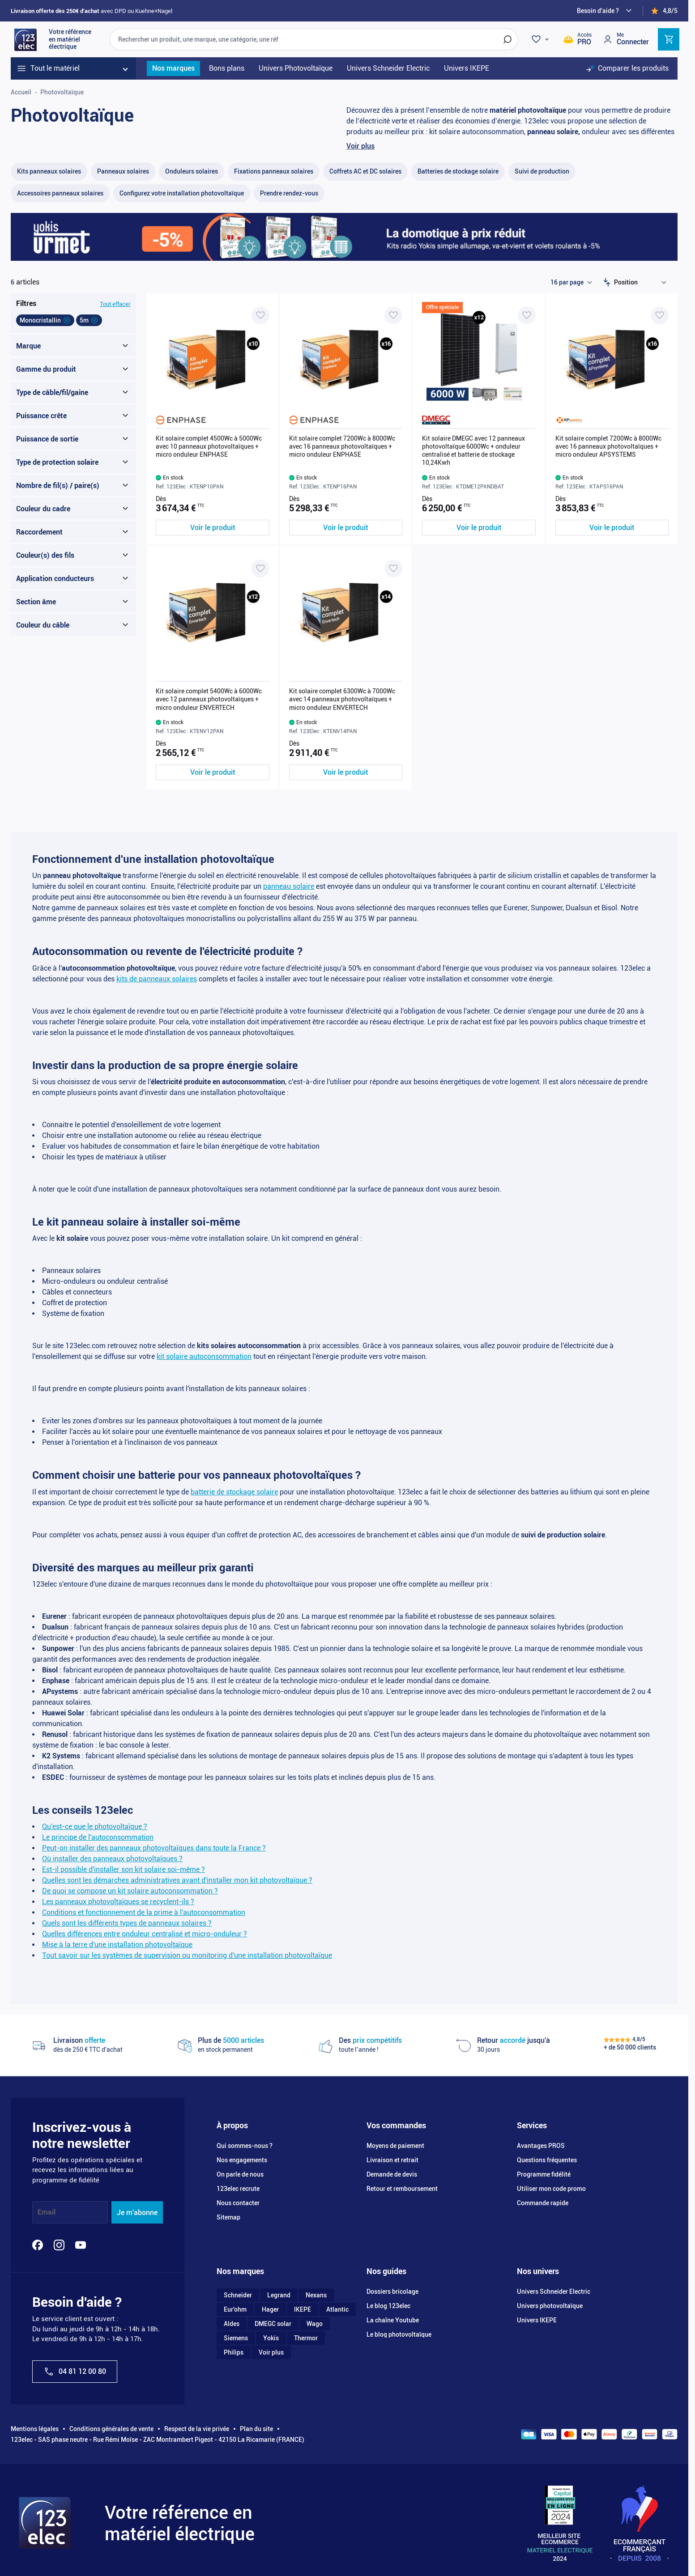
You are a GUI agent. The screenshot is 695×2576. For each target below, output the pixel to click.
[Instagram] (59, 2245)
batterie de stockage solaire (234, 1492)
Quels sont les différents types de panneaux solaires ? (127, 1923)
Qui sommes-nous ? (245, 2146)
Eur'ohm (235, 2309)
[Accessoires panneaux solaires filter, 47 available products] (60, 193)
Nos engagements (242, 2160)
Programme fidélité (544, 2174)
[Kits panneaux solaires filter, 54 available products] (49, 171)
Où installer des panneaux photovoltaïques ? (112, 1859)
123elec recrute (238, 2189)
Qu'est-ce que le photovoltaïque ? (94, 1826)
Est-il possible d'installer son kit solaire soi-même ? (123, 1869)
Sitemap (228, 2217)
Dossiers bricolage (392, 2291)
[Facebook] (37, 2245)
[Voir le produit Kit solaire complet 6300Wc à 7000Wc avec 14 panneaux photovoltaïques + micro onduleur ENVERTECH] (346, 772)
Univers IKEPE (537, 2320)
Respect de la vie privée (196, 2429)
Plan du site (256, 2429)
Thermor (306, 2338)
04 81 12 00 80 (74, 2371)
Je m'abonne (137, 2212)
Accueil (21, 92)
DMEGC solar (273, 2323)
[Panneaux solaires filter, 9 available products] (123, 171)
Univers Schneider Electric (553, 2291)
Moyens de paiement (395, 2146)
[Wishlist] (541, 39)
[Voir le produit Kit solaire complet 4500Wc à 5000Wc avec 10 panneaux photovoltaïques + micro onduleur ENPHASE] (212, 527)
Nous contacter (238, 2203)
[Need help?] (605, 10)
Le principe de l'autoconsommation (97, 1837)
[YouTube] (80, 2245)
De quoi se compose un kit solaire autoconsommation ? (130, 1891)
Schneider (238, 2295)
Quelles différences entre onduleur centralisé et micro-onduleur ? (144, 1934)
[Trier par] (642, 282)
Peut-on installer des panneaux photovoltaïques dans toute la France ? (154, 1848)
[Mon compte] (626, 39)
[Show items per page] (571, 282)
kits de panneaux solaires (156, 979)
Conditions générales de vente (111, 2429)
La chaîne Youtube (393, 2320)
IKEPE (302, 2309)
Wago (315, 2323)
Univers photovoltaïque (550, 2306)
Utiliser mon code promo (551, 2189)
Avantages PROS (541, 2146)
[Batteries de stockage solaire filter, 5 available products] (458, 171)
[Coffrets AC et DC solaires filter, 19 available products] (365, 171)
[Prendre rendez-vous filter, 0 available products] (289, 193)
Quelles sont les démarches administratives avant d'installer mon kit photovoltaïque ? (177, 1880)
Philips (233, 2352)
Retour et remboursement (402, 2189)
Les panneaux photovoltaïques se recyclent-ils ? (118, 1901)
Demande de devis (392, 2174)
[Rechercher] (507, 39)
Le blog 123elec (388, 2306)
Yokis (271, 2338)
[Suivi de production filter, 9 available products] (542, 171)
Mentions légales (35, 2429)
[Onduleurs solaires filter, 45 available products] (191, 171)
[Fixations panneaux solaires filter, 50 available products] (274, 171)
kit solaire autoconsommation (204, 1356)
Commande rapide (542, 2203)
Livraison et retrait (392, 2160)
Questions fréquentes (547, 2160)
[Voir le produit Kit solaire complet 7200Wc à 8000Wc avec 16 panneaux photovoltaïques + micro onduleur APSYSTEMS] (612, 527)
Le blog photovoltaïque (399, 2334)
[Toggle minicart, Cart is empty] (668, 39)
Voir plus (360, 146)
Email (46, 2212)
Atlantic (337, 2309)
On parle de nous (240, 2174)
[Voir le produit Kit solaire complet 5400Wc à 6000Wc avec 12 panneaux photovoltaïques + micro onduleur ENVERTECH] (212, 772)
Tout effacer (115, 304)
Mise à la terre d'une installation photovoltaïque (117, 1944)
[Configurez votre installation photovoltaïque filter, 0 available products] (181, 193)
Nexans (316, 2295)
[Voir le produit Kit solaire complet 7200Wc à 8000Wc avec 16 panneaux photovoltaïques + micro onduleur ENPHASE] (346, 527)
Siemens (236, 2338)
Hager (270, 2309)
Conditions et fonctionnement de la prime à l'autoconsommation (143, 1912)
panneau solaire (288, 886)
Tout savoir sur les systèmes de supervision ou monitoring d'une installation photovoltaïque (187, 1955)
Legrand (278, 2295)
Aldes (231, 2323)
